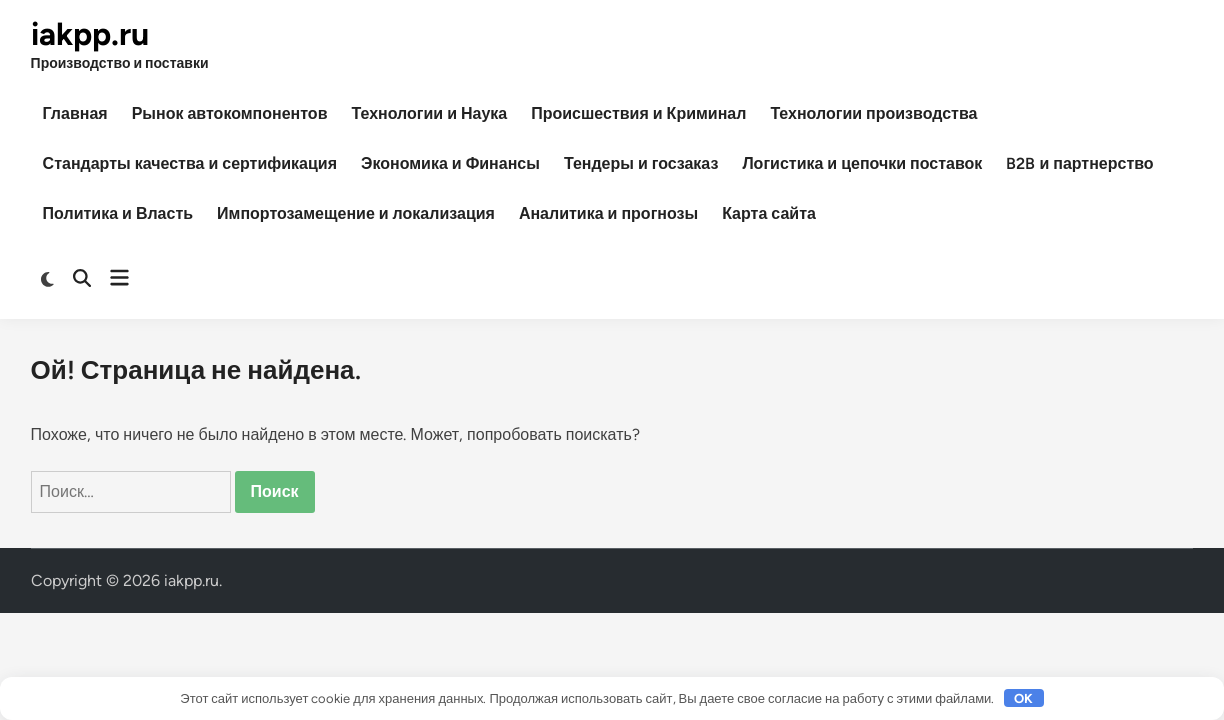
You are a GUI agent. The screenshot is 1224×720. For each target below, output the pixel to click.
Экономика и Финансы (450, 163)
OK (1023, 698)
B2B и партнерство (1079, 163)
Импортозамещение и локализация (356, 213)
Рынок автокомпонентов (230, 113)
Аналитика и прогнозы (608, 213)
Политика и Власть (118, 213)
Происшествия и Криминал (638, 113)
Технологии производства (873, 113)
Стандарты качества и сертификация (190, 163)
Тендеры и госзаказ (641, 163)
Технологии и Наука (429, 113)
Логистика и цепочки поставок (862, 163)
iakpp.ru (90, 34)
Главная (75, 113)
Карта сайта (769, 213)
